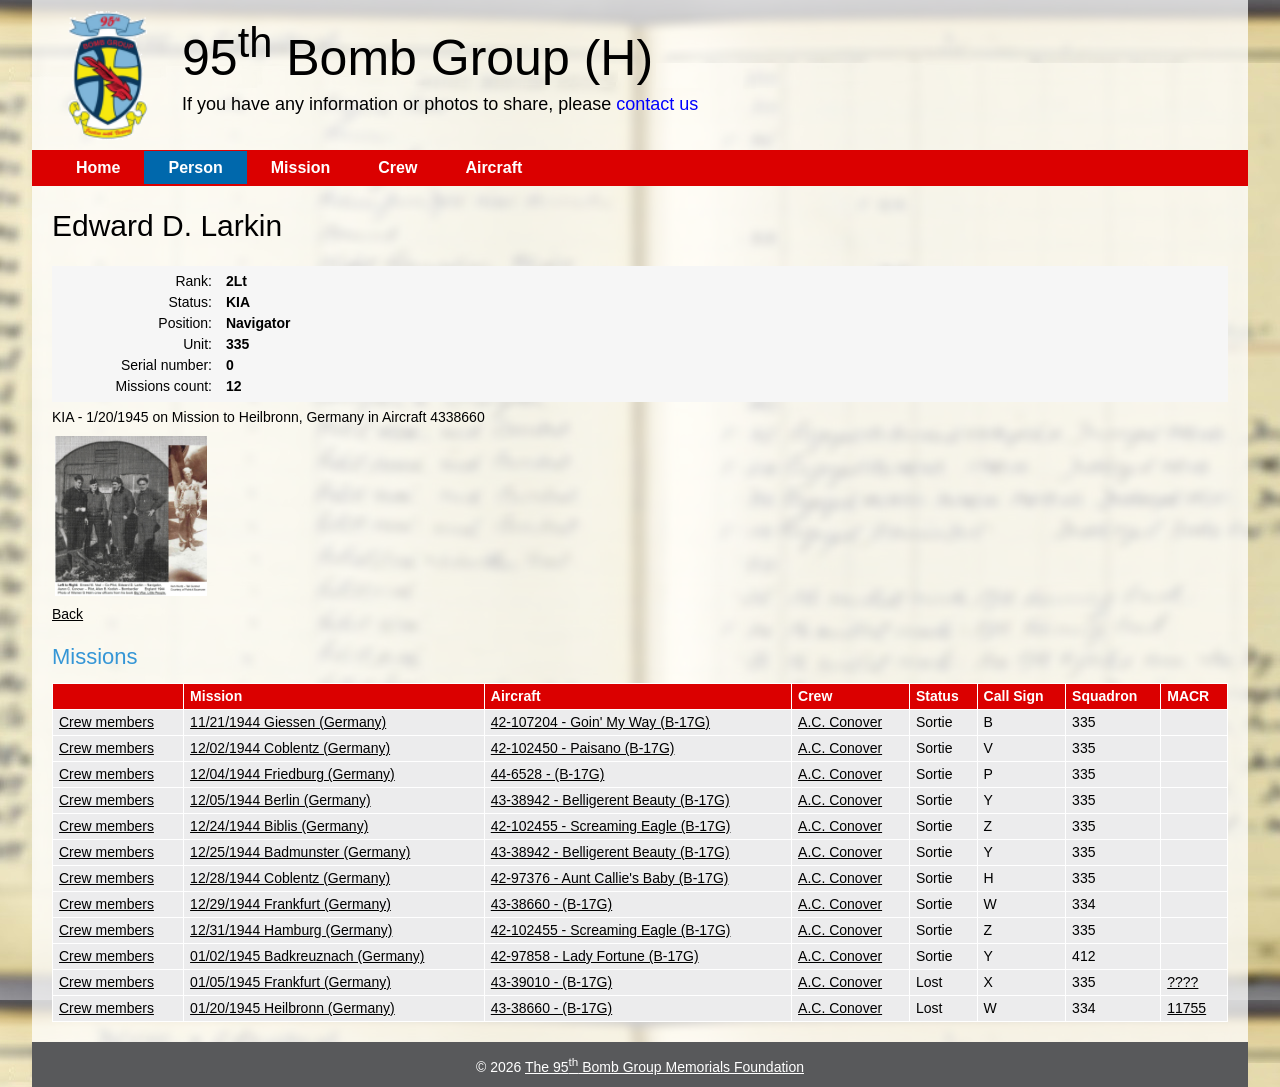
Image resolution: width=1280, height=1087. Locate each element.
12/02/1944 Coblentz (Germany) (290, 748)
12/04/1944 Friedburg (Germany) (292, 774)
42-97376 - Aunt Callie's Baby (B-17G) (610, 878)
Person (195, 167)
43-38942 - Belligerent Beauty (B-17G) (610, 800)
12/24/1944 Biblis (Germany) (279, 826)
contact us (657, 104)
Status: (190, 302)
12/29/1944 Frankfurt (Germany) (290, 904)
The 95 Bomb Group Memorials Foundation (664, 1067)
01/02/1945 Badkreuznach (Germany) (307, 956)
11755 (1186, 1008)
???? (1182, 982)
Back (67, 614)
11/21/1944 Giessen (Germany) (288, 722)
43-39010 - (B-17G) (551, 982)
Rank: (193, 281)
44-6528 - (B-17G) (548, 774)
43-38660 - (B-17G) (551, 904)
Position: (185, 323)
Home (98, 167)
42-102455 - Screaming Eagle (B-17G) (611, 826)
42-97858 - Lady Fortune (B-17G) (595, 956)
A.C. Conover (840, 722)
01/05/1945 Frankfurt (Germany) (290, 982)
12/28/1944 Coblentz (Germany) (290, 878)
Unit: (197, 344)
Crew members (106, 722)
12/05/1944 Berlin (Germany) (280, 800)
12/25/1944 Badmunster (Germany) (300, 852)
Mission (301, 167)
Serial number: (166, 365)
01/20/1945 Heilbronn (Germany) (292, 1008)
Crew (397, 167)
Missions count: (164, 386)
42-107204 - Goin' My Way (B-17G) (600, 722)
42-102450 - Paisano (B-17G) (583, 748)
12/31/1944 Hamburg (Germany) (291, 930)
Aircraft (493, 167)
